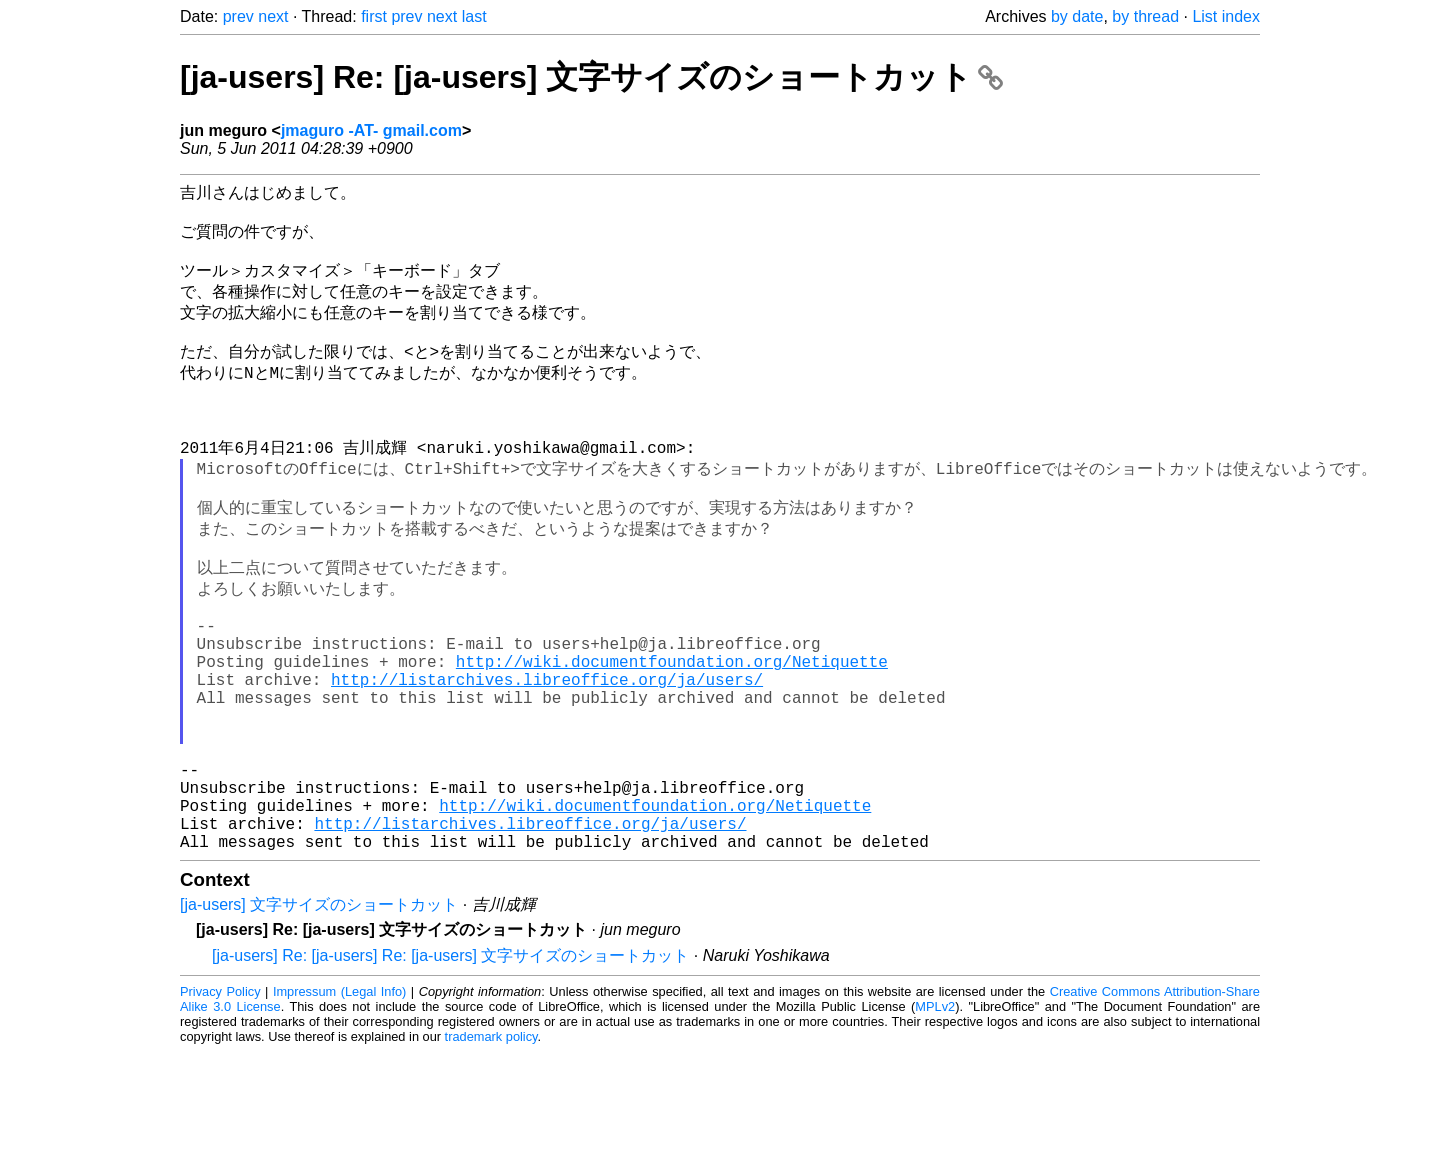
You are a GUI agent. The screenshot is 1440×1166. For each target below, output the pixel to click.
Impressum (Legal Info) (339, 1105)
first (374, 16)
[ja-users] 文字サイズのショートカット (319, 1018)
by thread (1145, 16)
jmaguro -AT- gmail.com (371, 130)
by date (1077, 16)
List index (1226, 16)
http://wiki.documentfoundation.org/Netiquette (672, 735)
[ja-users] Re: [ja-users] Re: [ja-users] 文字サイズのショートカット (450, 1069)
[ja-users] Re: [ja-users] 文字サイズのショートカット (591, 77)
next (273, 16)
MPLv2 (935, 1120)
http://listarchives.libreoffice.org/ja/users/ (547, 757)
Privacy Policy (220, 1105)
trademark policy (491, 1150)
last (474, 16)
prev (238, 16)
